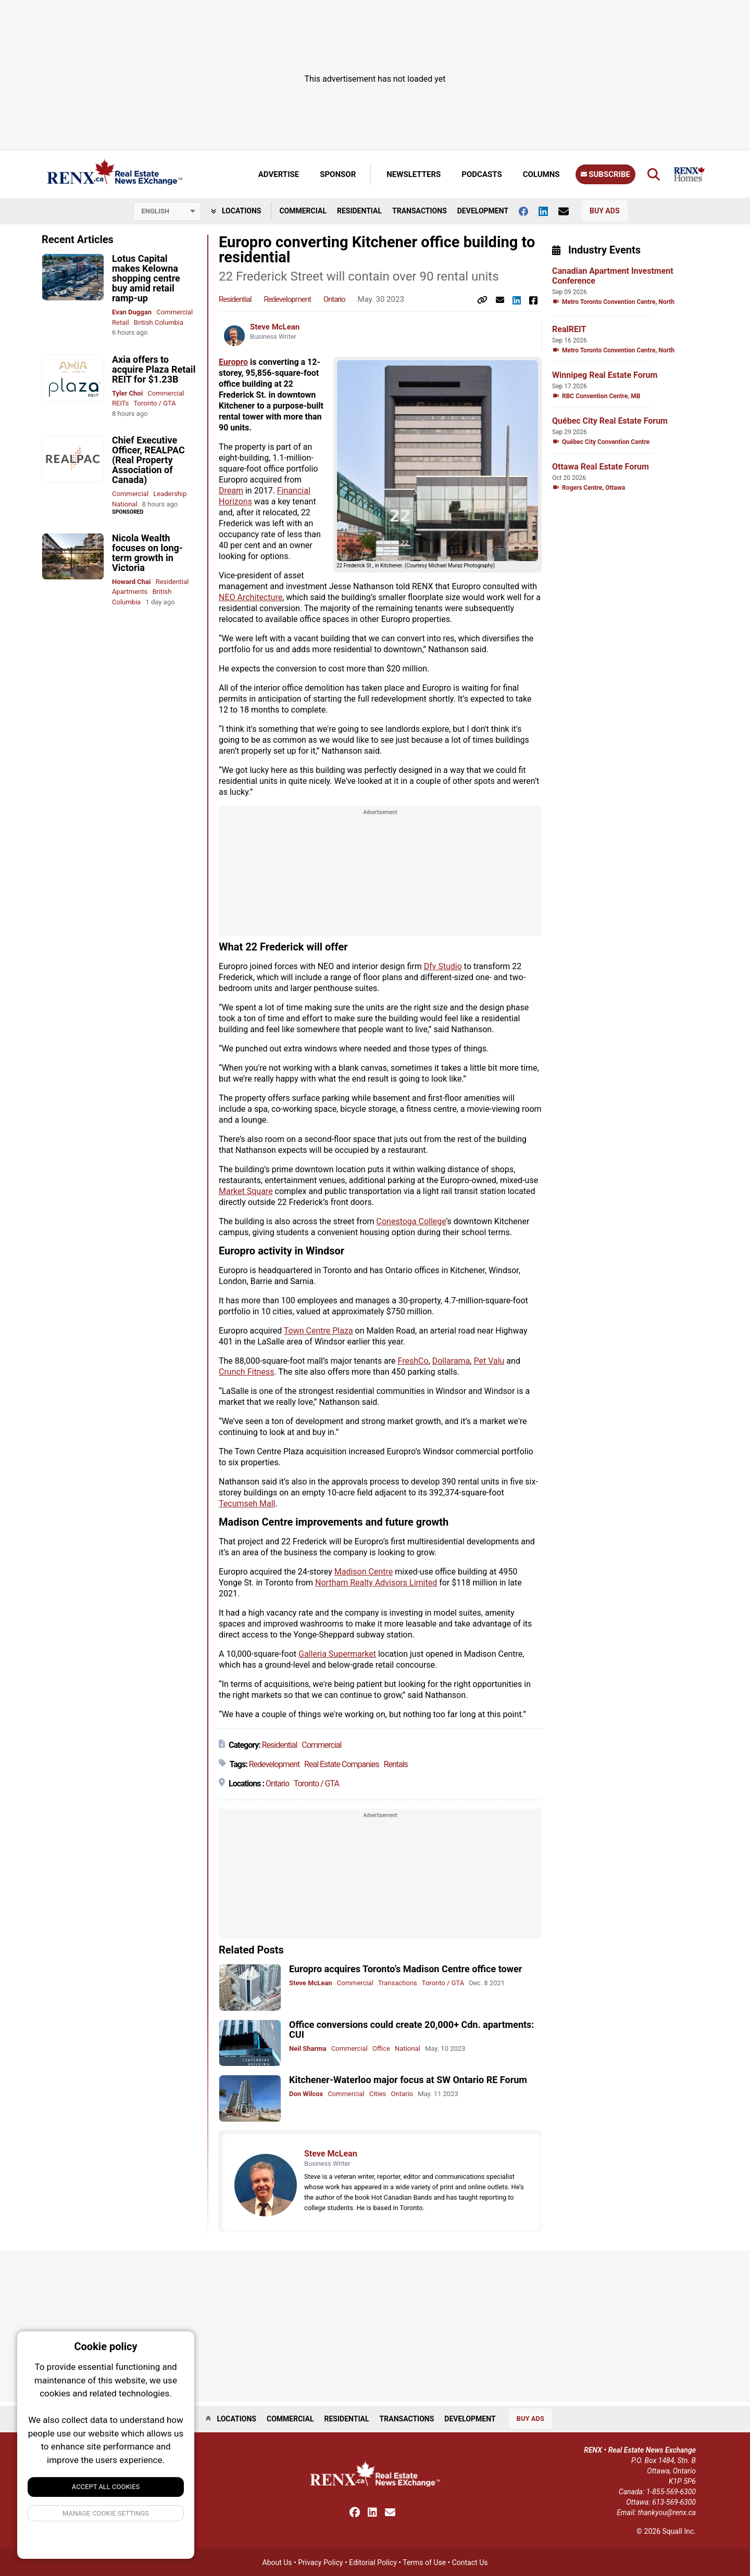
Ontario (334, 299)
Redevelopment (287, 299)
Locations (236, 211)
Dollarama (451, 1361)
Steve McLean (274, 327)
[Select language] (167, 211)
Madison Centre (363, 1572)
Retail (120, 322)
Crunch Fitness (246, 1372)
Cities (377, 2094)
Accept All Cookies (106, 2487)
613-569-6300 (674, 2502)
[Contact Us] (568, 211)
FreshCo (413, 1361)
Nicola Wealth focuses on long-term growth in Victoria (147, 552)
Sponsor (338, 174)
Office (381, 2048)
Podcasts (481, 174)
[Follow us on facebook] (529, 211)
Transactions (419, 211)
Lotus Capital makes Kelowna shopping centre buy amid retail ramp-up (146, 278)
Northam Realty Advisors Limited (376, 1583)
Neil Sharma (308, 2048)
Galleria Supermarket (337, 1654)
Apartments (129, 591)
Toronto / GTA (154, 403)
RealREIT (569, 329)
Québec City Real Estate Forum (610, 421)
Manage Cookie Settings (106, 2513)
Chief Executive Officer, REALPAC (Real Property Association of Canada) (148, 460)
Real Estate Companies (341, 1764)
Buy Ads (604, 211)
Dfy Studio (443, 966)
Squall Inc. (679, 2531)
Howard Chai (131, 582)
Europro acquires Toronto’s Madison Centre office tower (405, 1968)
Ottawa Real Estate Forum (600, 467)
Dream (231, 491)
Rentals (396, 1764)
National (125, 504)
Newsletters (413, 174)
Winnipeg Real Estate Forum (604, 375)
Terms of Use (424, 2562)
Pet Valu (488, 1361)
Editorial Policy (373, 2562)
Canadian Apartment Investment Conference (612, 276)
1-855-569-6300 (671, 2492)
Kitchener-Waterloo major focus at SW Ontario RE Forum (408, 2079)
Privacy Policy (320, 2562)
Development (482, 211)
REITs (120, 403)
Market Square (246, 1191)
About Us (277, 2562)
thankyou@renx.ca (667, 2512)
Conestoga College (411, 1221)
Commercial (303, 211)
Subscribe (605, 174)
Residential (359, 211)
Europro (233, 362)
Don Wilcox (306, 2094)
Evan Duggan (132, 312)
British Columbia (158, 322)
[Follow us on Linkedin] (548, 211)
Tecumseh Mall (247, 1503)
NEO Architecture (250, 597)
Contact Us (470, 2562)
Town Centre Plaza (318, 1331)
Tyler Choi (127, 393)
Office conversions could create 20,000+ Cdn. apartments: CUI (411, 2029)
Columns (541, 174)
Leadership (169, 494)
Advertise (278, 174)
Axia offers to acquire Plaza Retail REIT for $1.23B (153, 369)
